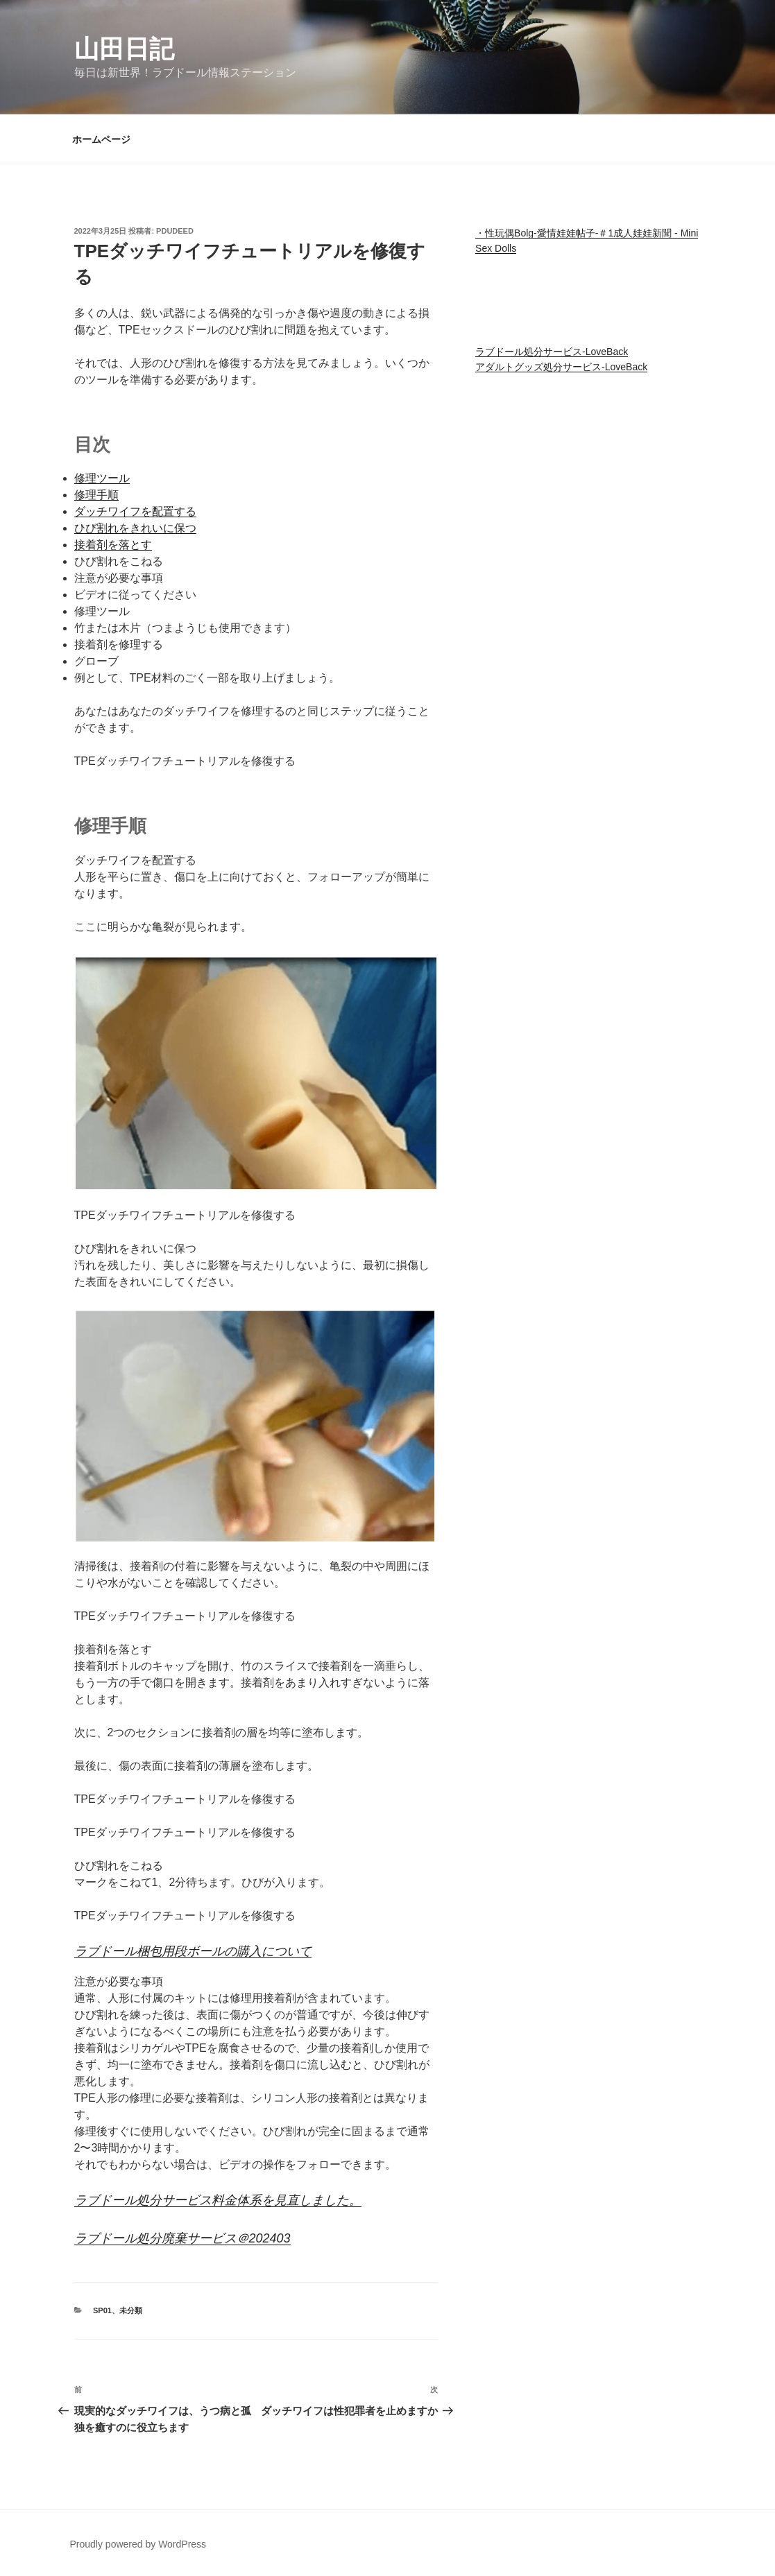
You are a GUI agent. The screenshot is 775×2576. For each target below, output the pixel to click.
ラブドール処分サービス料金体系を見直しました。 (217, 2200)
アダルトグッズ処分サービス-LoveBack (561, 366)
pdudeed (175, 231)
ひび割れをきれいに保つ (135, 528)
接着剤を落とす (113, 545)
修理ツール (102, 478)
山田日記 (124, 49)
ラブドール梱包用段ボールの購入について (193, 1951)
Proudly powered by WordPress (138, 2544)
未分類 (130, 2310)
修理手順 (96, 495)
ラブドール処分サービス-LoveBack (551, 351)
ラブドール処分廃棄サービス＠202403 (182, 2238)
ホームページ (101, 139)
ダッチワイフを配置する (135, 511)
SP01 (102, 2310)
